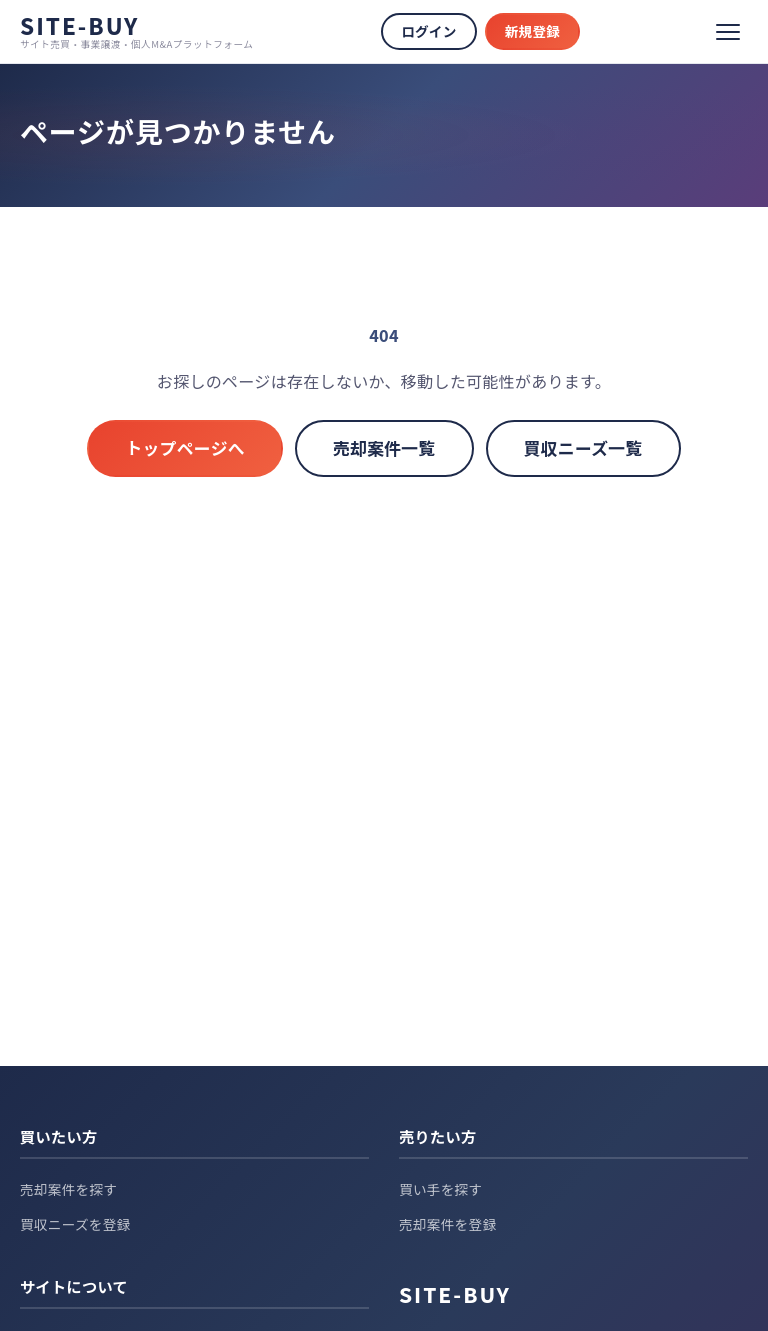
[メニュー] (728, 32)
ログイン (428, 31)
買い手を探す (440, 1189)
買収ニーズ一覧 (583, 448)
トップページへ (185, 448)
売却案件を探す (68, 1189)
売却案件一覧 (384, 448)
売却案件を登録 (447, 1224)
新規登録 (532, 31)
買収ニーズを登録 (75, 1224)
